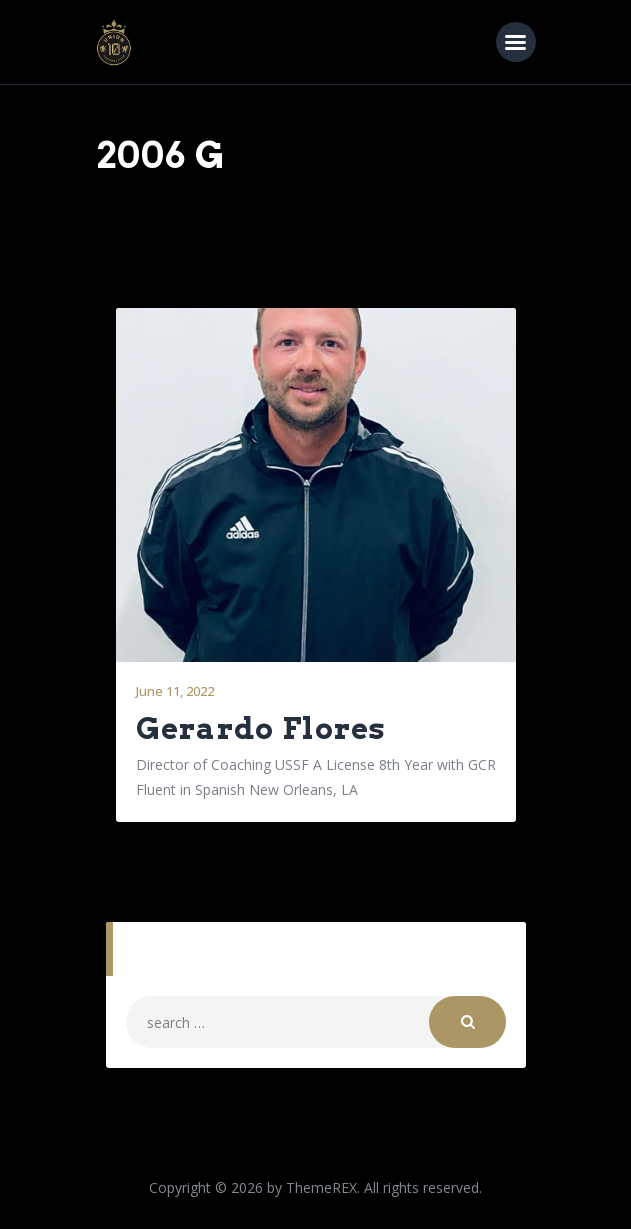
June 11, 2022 (175, 691)
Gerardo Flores (261, 728)
